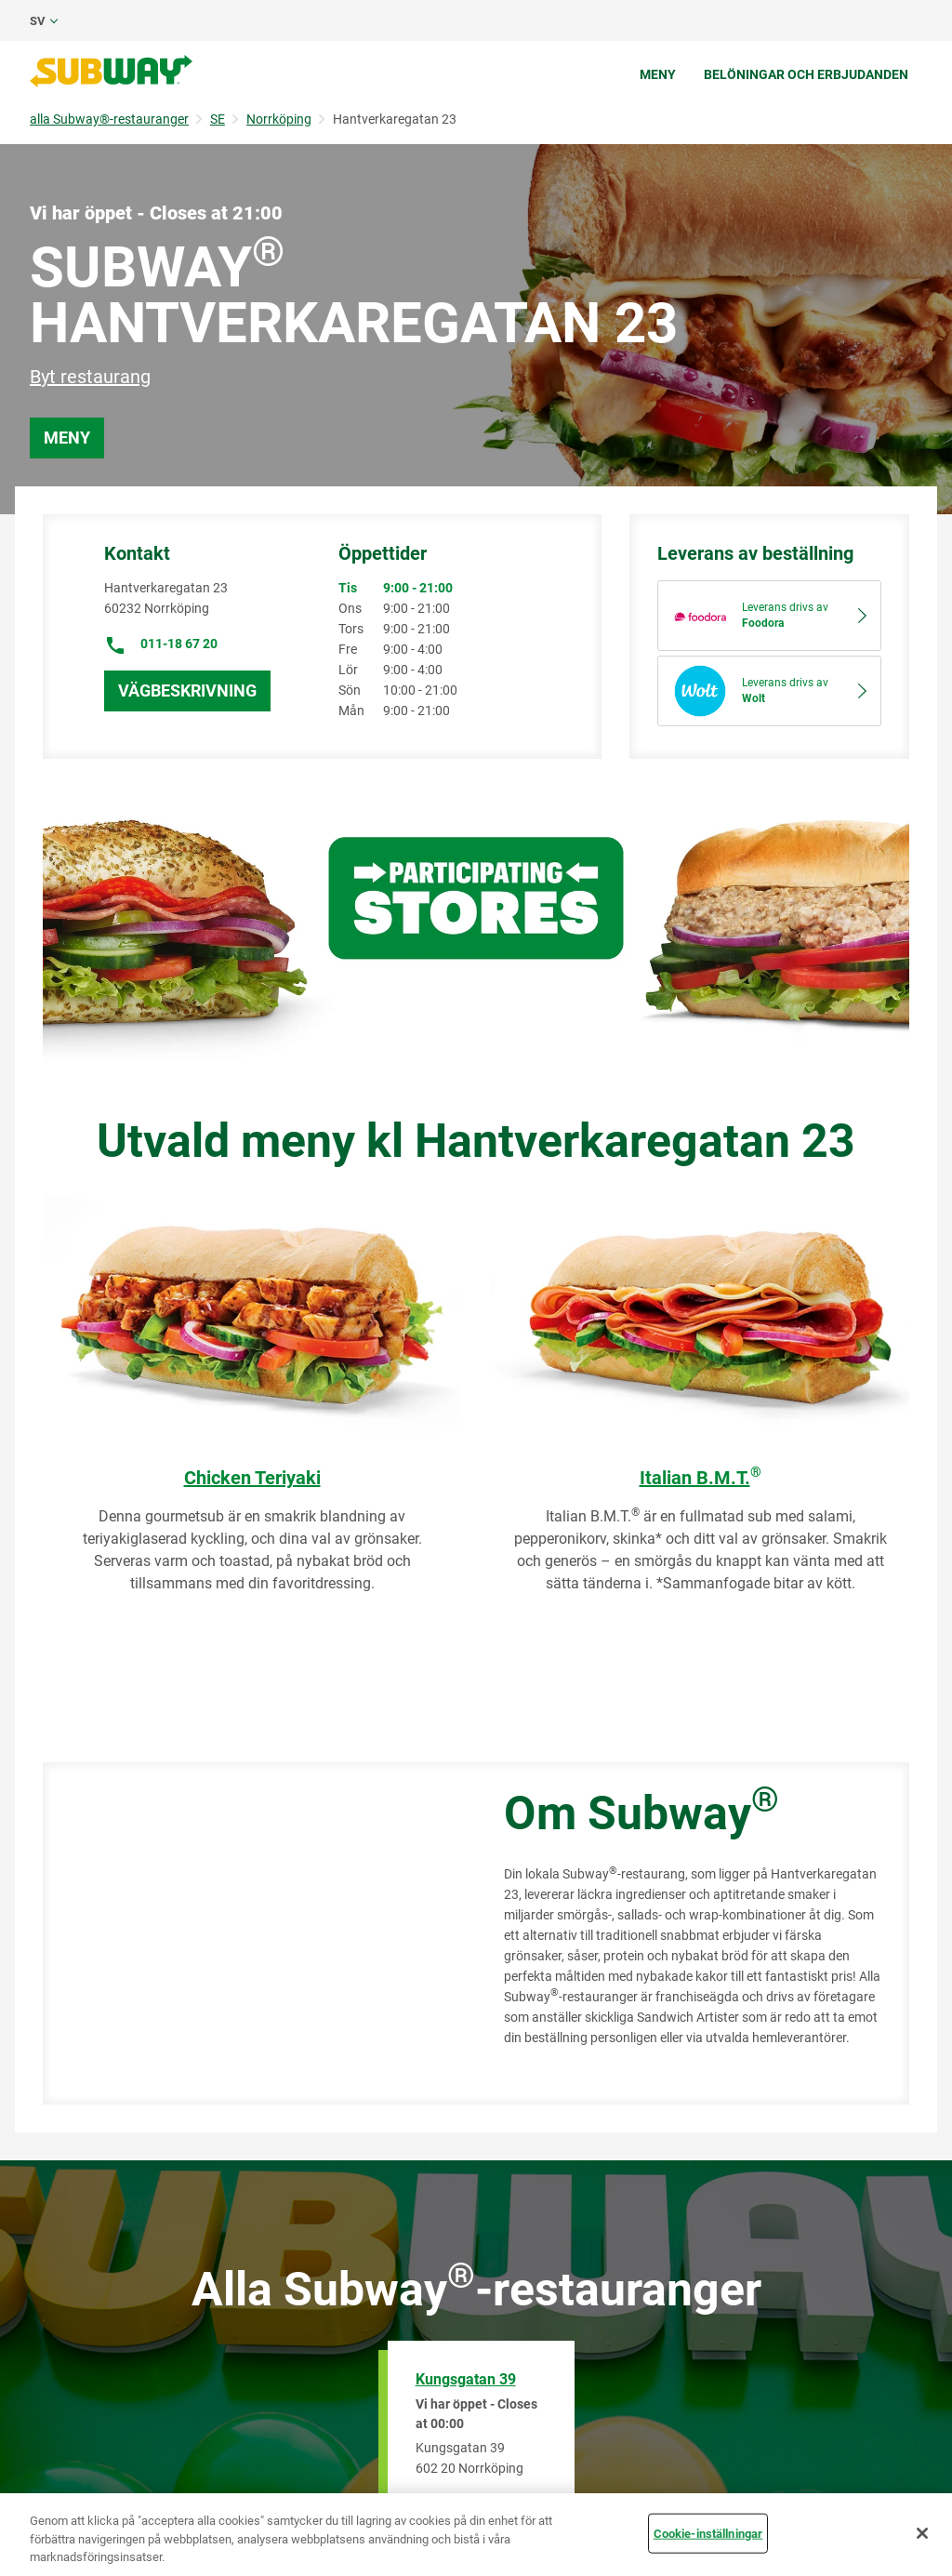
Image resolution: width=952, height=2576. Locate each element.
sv (38, 21)
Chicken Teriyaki (252, 1478)
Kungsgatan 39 (466, 2379)
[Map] (252, 1933)
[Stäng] (922, 2533)
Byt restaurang (90, 376)
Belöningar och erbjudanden (806, 74)
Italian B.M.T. (700, 1478)
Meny (658, 74)
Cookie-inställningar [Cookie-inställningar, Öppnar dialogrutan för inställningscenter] (708, 2533)
